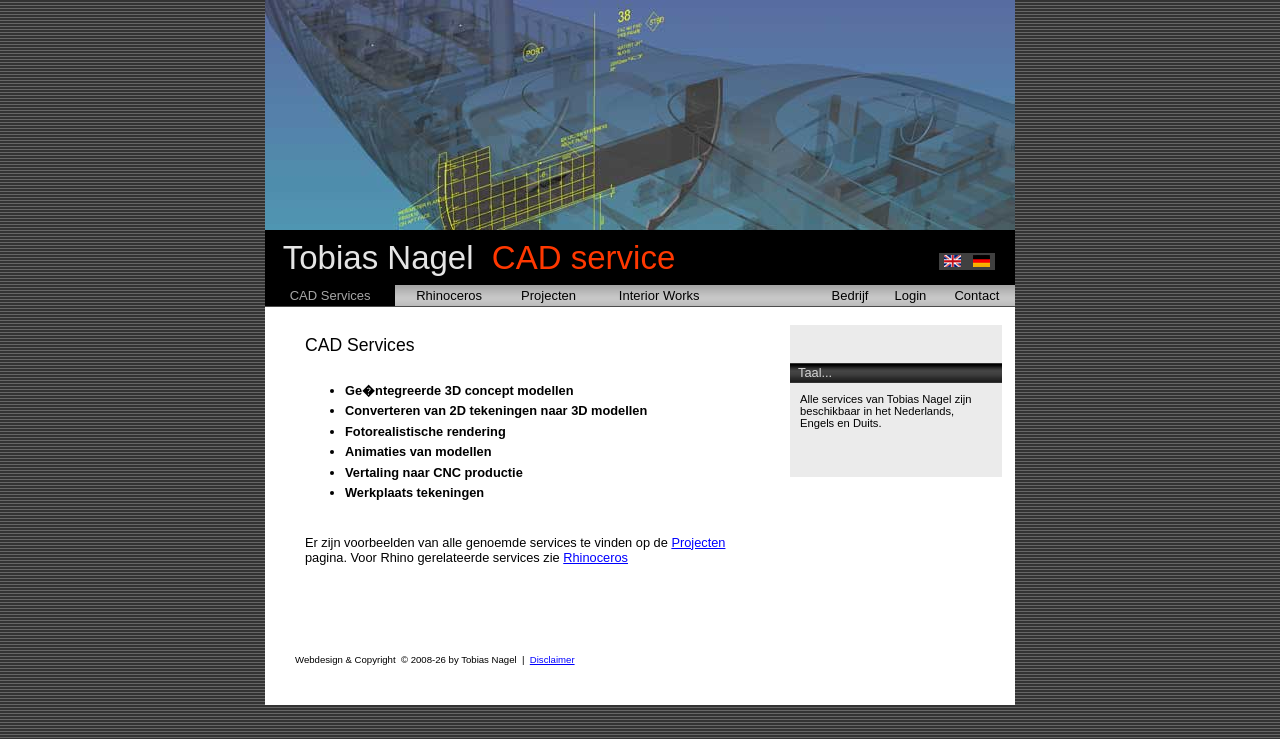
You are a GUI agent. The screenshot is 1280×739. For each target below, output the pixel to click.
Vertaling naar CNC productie (434, 472)
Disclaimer (552, 659)
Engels (817, 423)
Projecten (548, 295)
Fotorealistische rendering (425, 431)
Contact (976, 295)
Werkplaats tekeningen (414, 492)
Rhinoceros (449, 295)
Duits (866, 423)
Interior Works (659, 295)
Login (911, 295)
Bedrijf (850, 295)
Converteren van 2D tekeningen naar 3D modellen (496, 410)
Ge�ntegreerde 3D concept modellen (459, 390)
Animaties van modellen (418, 451)
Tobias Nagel (470, 257)
